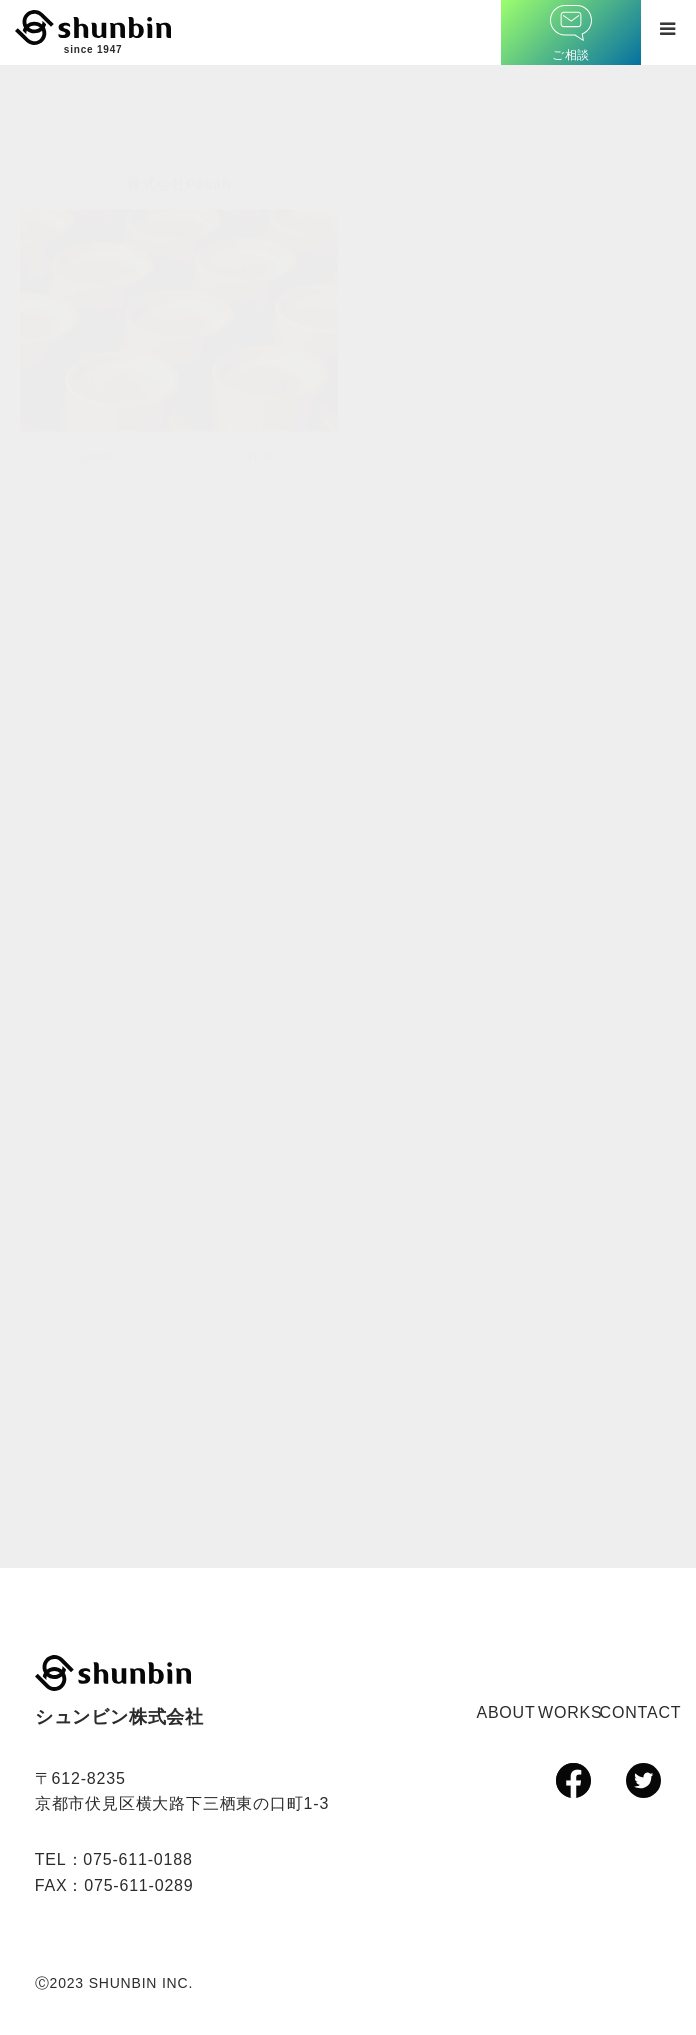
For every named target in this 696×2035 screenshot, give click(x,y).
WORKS (570, 1712)
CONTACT (641, 1712)
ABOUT (505, 1712)
